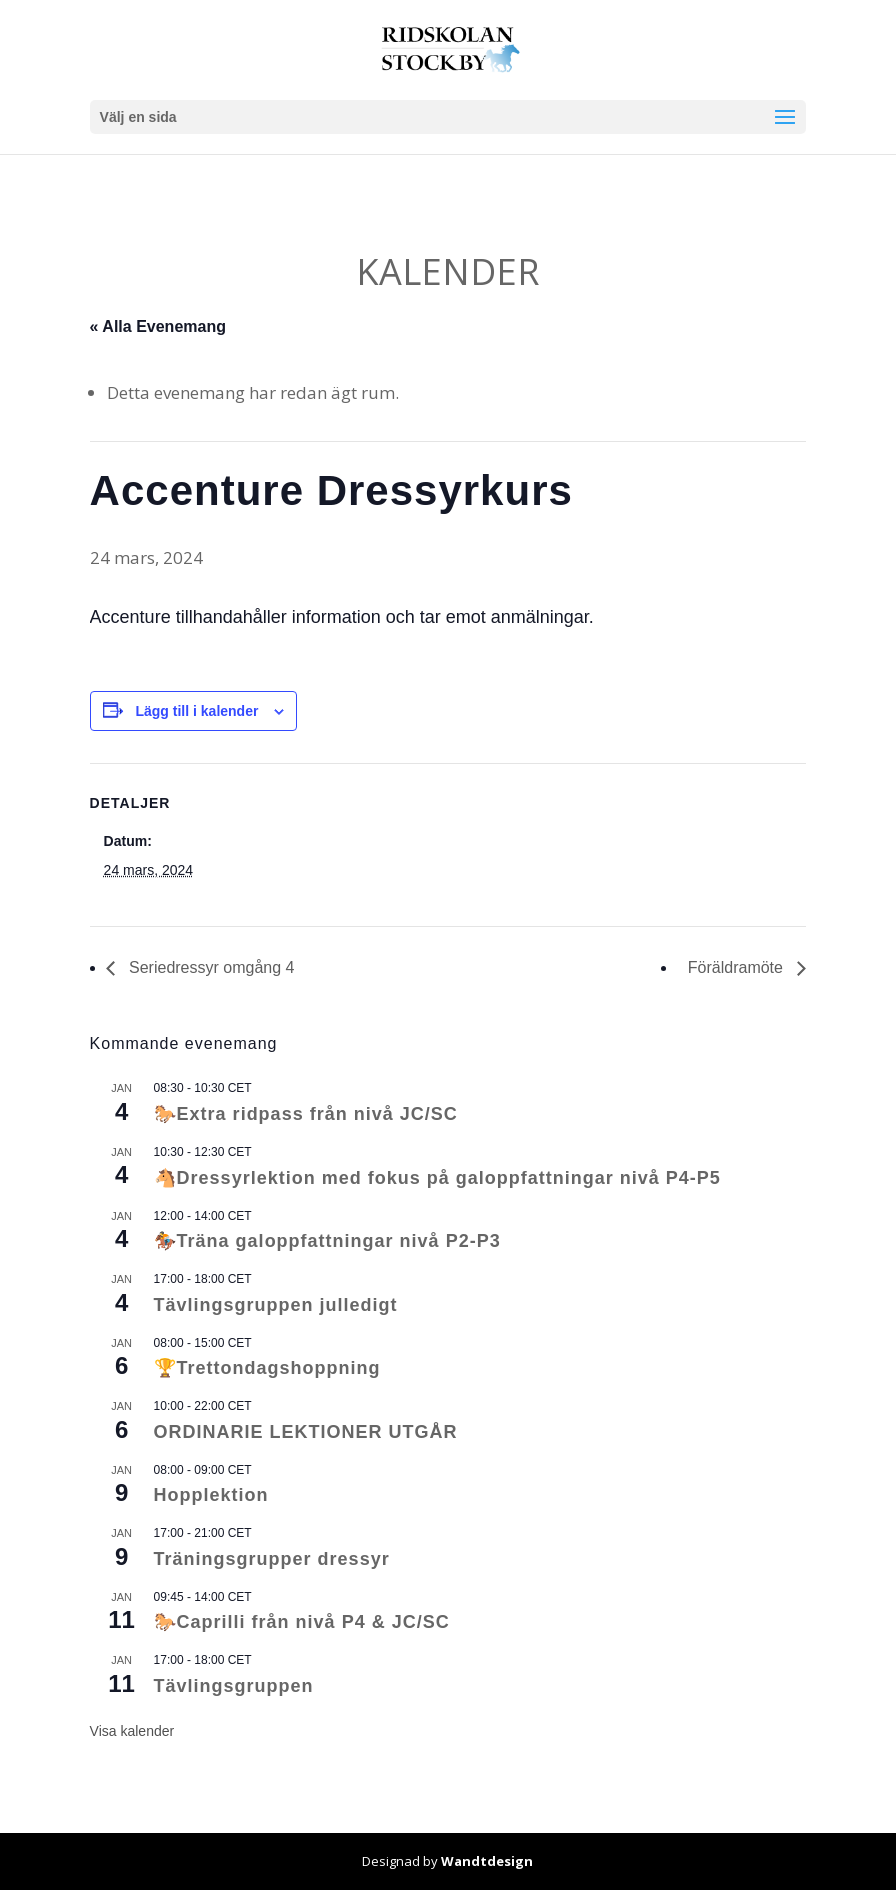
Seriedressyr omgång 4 (210, 967)
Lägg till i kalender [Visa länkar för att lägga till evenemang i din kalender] (196, 711)
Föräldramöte (738, 967)
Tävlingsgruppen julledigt (276, 1305)
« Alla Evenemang (158, 326)
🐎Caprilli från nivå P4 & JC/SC (302, 1622)
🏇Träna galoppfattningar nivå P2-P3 (327, 1241)
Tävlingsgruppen (234, 1686)
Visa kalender (132, 1731)
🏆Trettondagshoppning (267, 1368)
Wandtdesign (487, 1861)
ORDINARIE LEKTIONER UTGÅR (306, 1432)
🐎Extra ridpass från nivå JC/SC (306, 1114)
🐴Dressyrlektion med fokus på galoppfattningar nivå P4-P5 (437, 1178)
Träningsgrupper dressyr (272, 1559)
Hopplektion (211, 1495)
